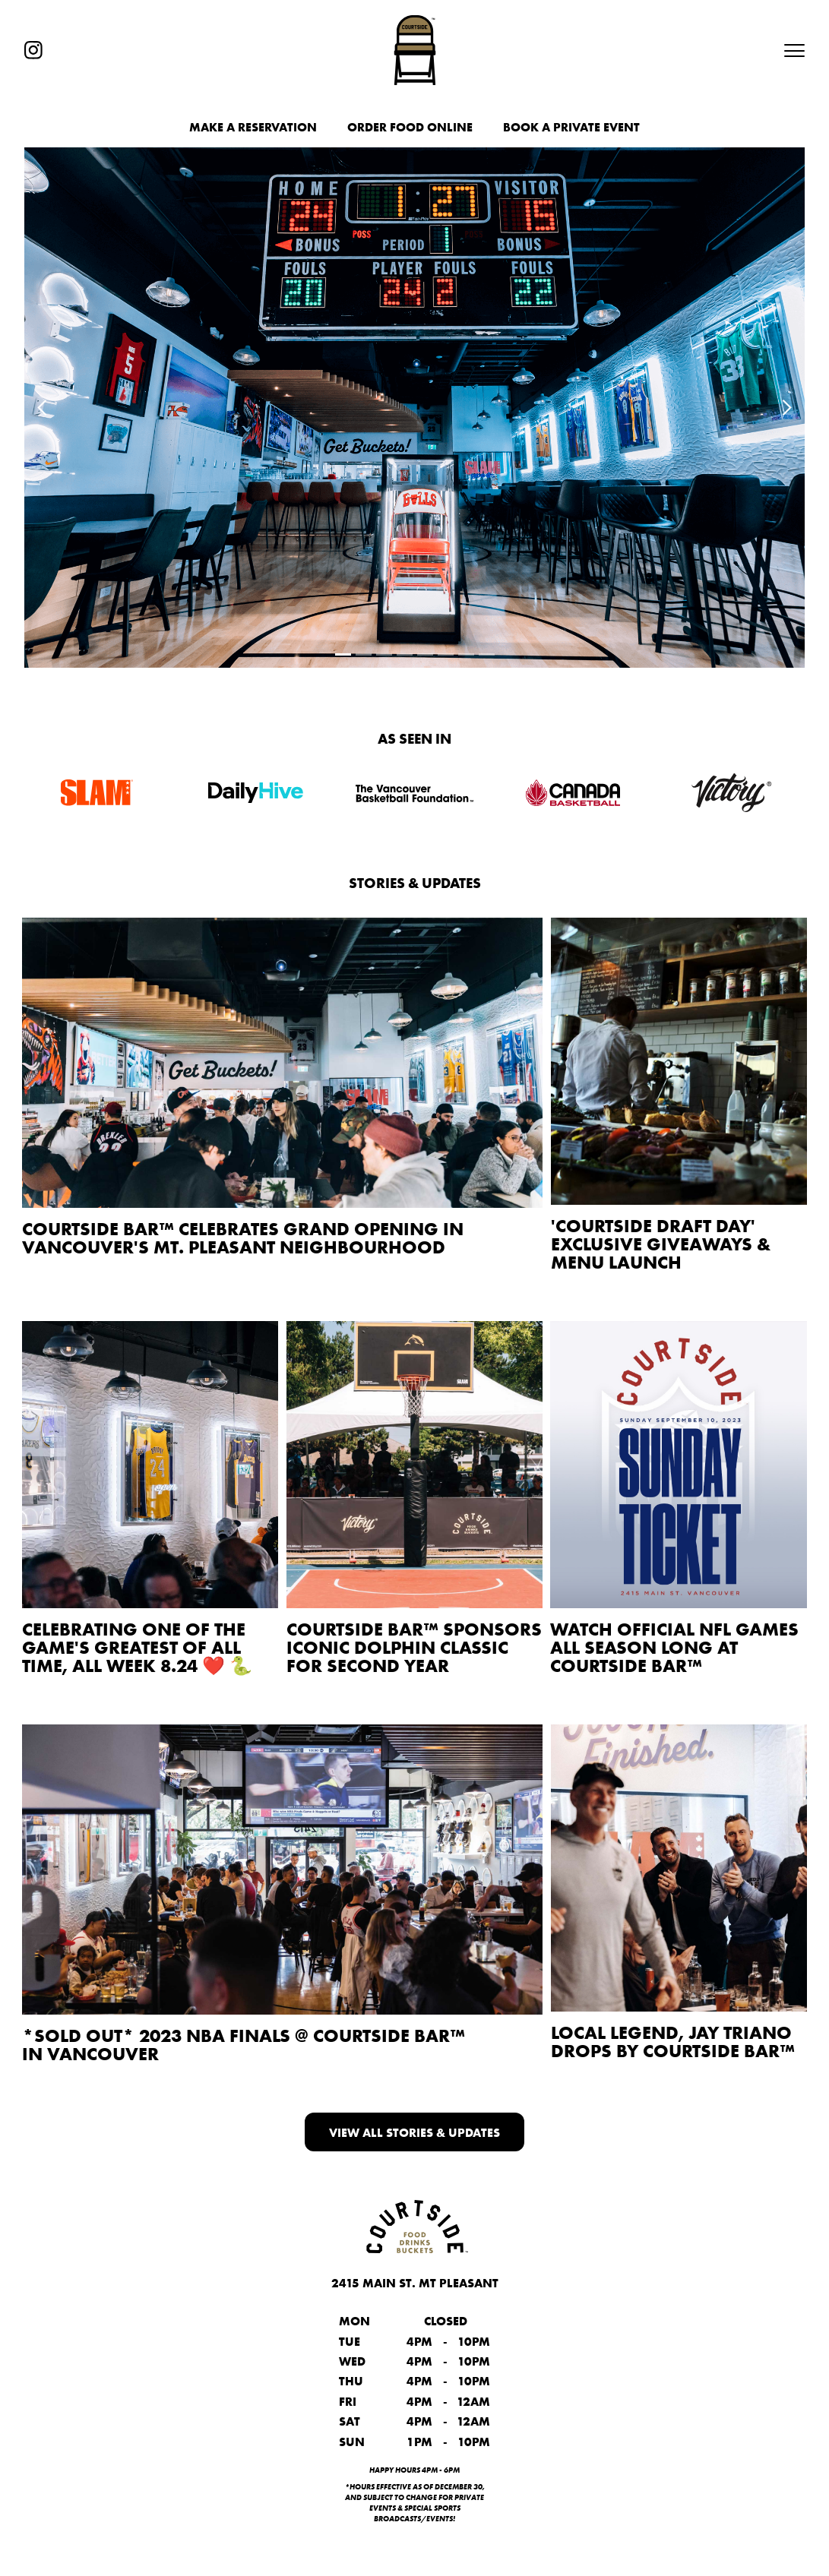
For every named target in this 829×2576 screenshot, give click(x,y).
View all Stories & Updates (414, 2132)
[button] (787, 50)
